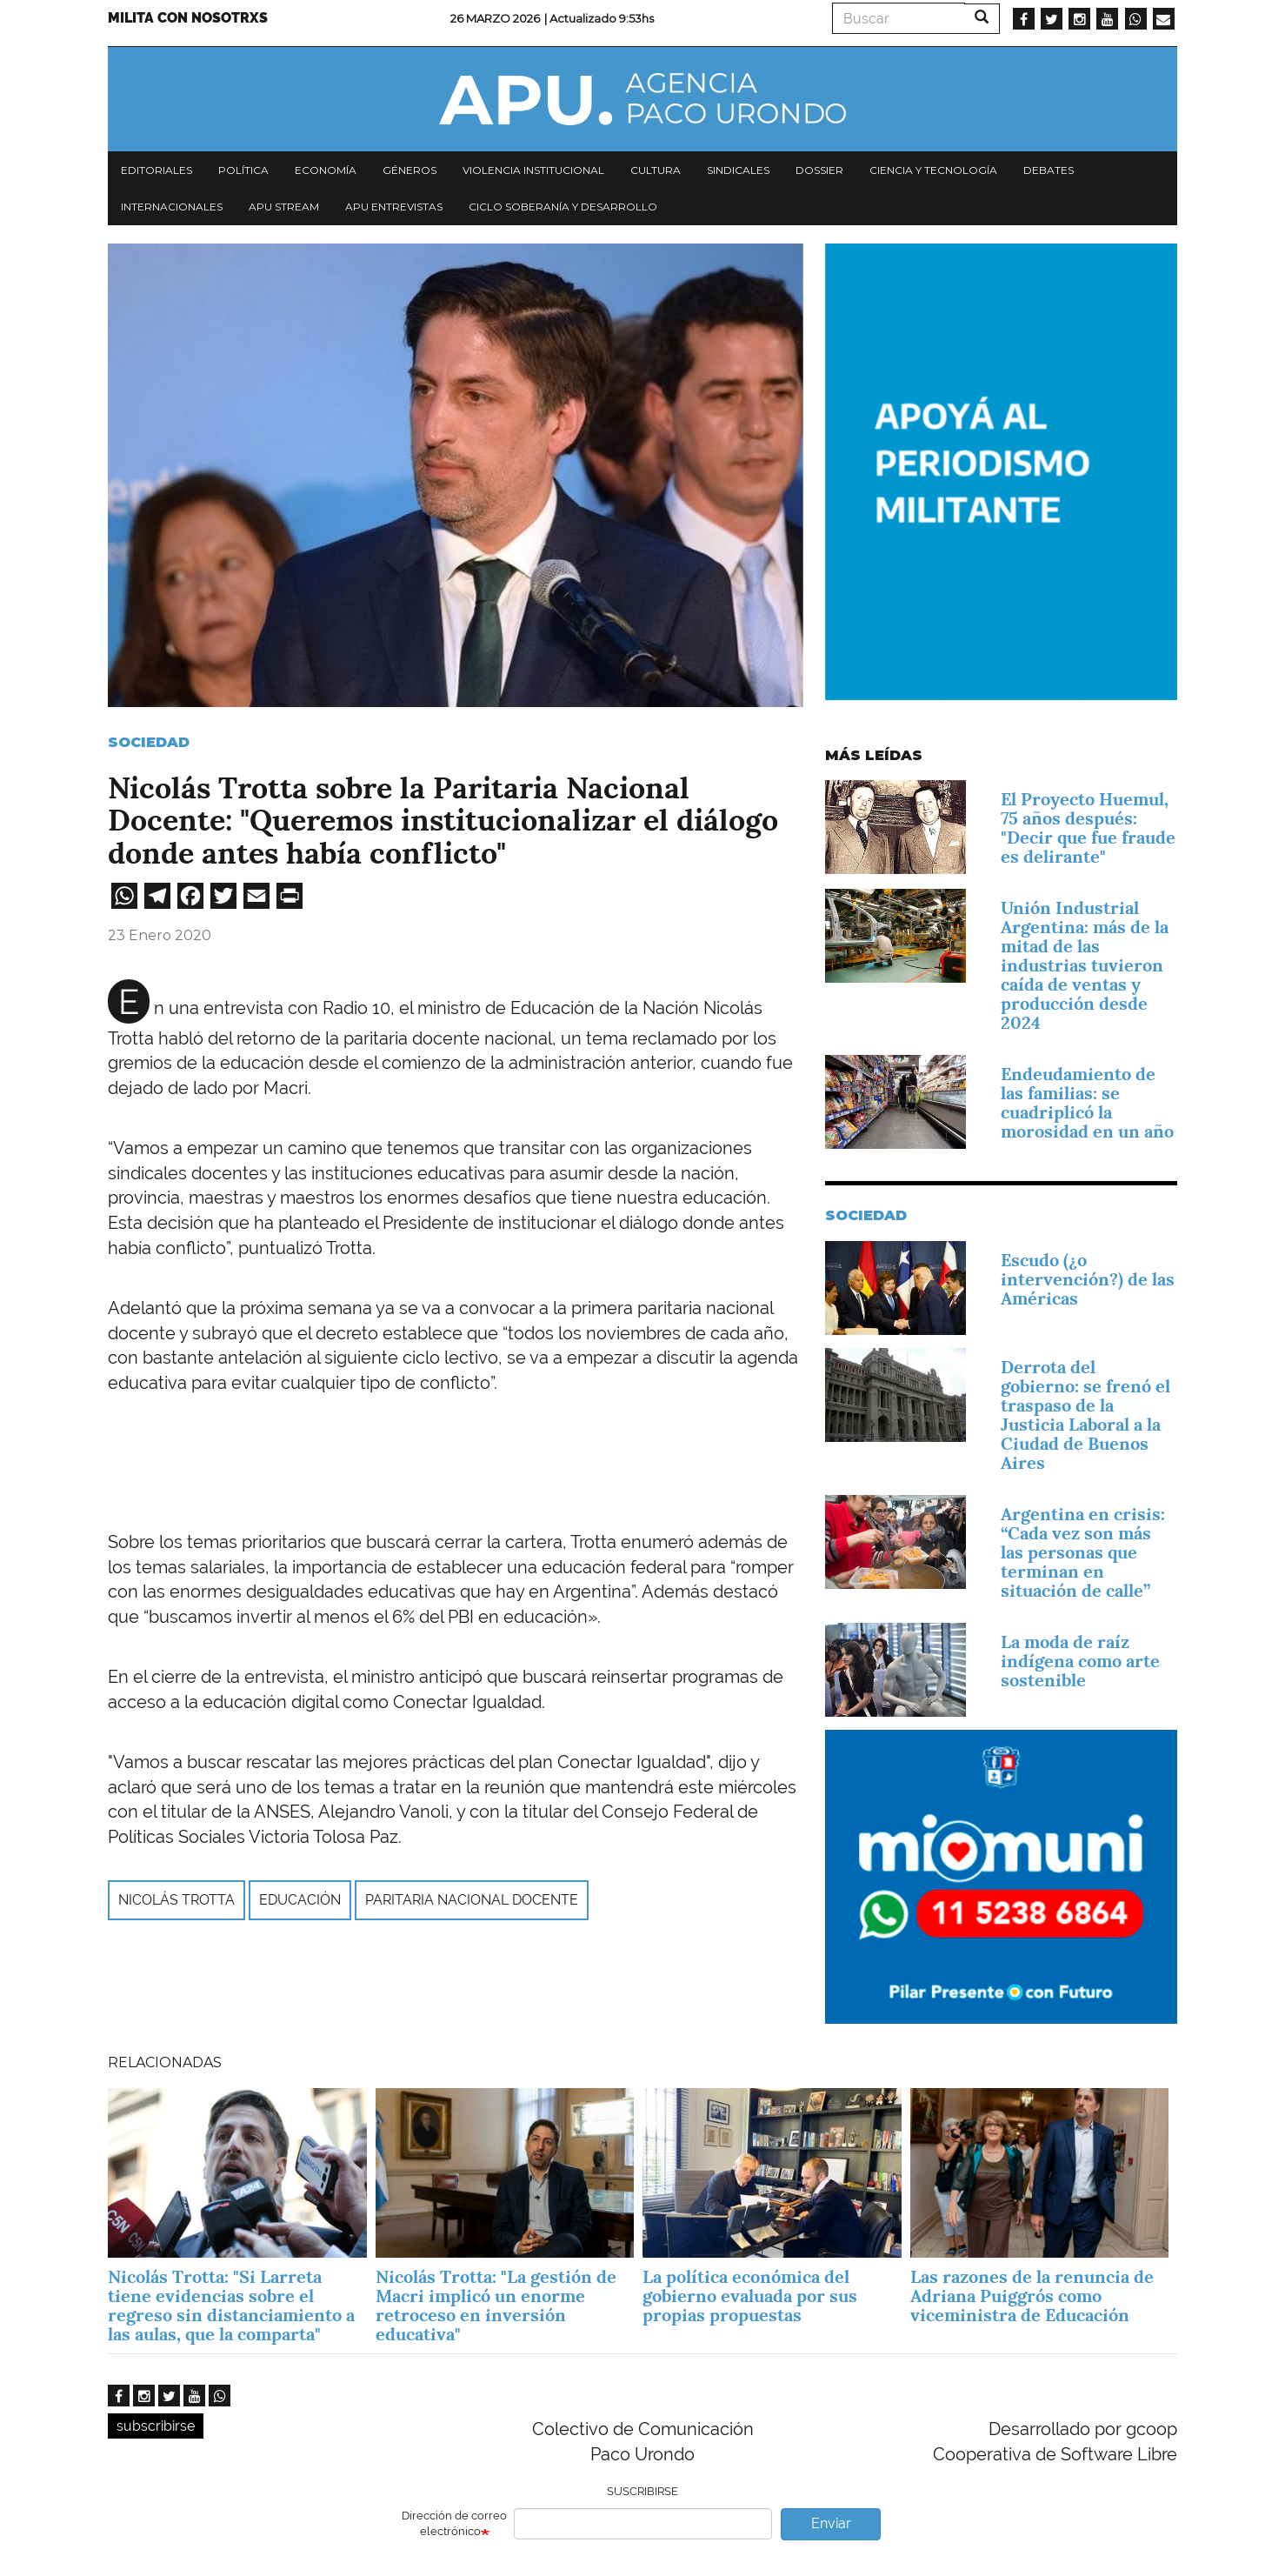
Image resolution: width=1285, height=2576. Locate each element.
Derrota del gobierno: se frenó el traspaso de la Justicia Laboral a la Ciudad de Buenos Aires (1085, 1415)
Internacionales (172, 206)
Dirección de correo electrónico (454, 2524)
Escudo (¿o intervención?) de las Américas (1088, 1279)
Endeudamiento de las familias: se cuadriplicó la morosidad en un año (1087, 1103)
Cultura (655, 170)
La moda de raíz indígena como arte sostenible (1080, 1661)
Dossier (819, 170)
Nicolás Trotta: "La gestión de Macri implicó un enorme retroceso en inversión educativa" (496, 2306)
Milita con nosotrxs (188, 18)
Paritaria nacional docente (471, 1900)
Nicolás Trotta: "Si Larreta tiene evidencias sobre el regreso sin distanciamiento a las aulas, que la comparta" (231, 2306)
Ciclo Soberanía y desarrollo (563, 206)
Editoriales (156, 170)
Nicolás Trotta (176, 1900)
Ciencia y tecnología (933, 170)
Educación (300, 1900)
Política (243, 170)
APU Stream (284, 206)
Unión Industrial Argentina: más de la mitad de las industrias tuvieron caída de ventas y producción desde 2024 (1084, 965)
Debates (1048, 170)
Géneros (409, 170)
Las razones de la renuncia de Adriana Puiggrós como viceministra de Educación (1032, 2296)
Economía (325, 170)
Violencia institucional (533, 170)
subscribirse (156, 2426)
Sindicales (738, 170)
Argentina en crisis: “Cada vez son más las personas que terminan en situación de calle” (1083, 1552)
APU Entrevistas (394, 206)
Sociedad (149, 742)
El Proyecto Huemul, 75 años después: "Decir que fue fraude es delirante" (1088, 828)
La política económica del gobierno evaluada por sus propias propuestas (749, 2296)
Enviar (831, 2523)
